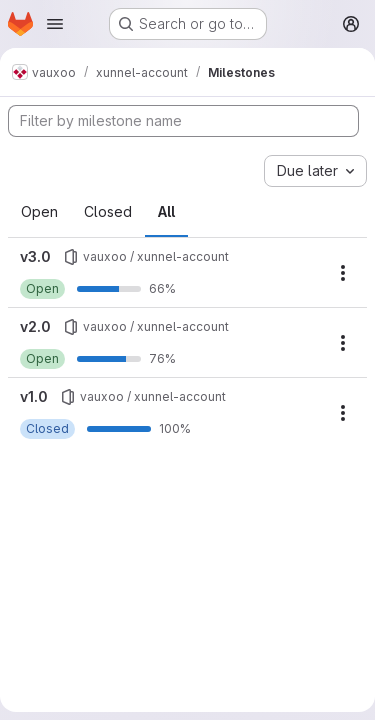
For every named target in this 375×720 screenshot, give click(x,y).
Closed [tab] (108, 211)
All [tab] (166, 211)
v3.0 (35, 256)
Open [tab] (39, 211)
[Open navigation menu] (55, 24)
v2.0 (35, 326)
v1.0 (34, 396)
